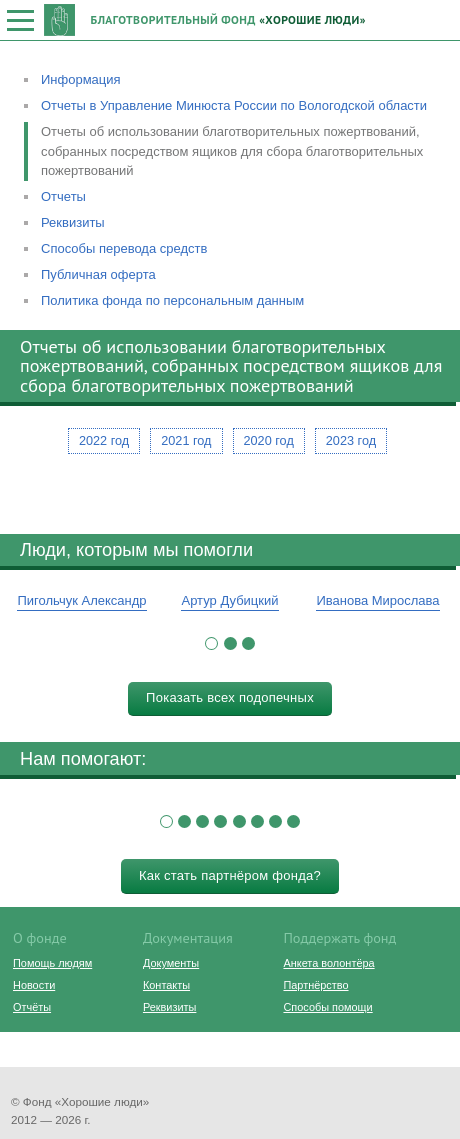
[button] (211, 643)
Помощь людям (52, 963)
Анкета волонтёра (328, 963)
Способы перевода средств (124, 248)
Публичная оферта (98, 274)
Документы (171, 963)
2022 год (104, 441)
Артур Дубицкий (229, 600)
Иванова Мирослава (377, 600)
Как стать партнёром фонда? (230, 875)
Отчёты (32, 1007)
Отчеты (63, 196)
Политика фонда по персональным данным (172, 300)
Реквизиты (73, 222)
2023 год (351, 441)
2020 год (269, 441)
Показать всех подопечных (230, 697)
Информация (81, 79)
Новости (34, 985)
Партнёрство (315, 985)
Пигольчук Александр (81, 600)
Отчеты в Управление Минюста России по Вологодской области (234, 105)
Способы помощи (327, 1007)
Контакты (166, 985)
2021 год (186, 441)
